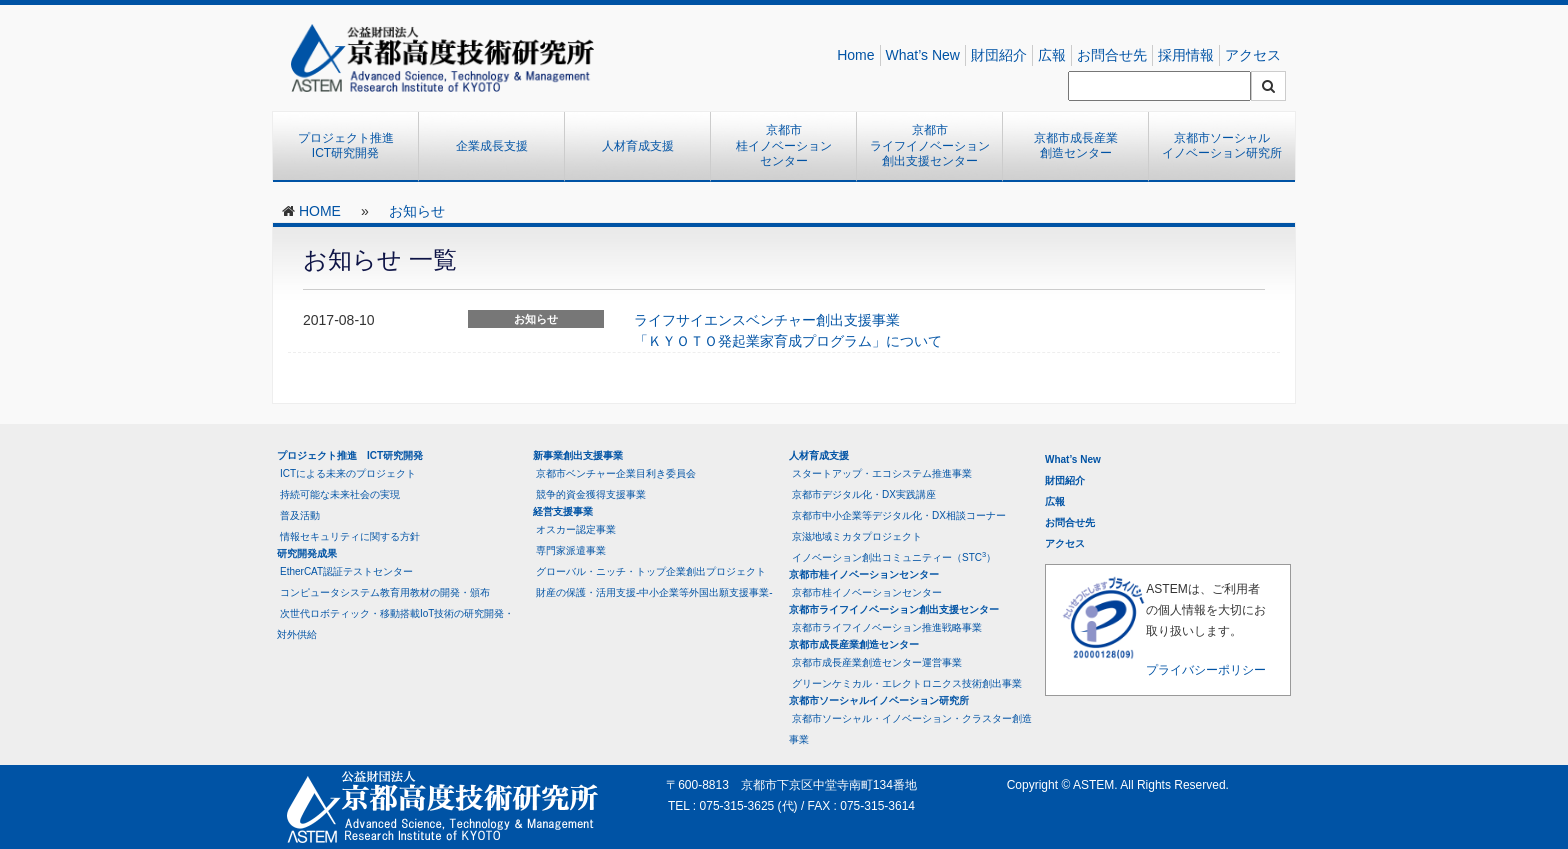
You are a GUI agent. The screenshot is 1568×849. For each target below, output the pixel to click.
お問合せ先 (1112, 55)
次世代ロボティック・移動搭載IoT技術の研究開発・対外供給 (395, 624)
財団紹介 (999, 55)
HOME (320, 211)
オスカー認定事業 (576, 529)
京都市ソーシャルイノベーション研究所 (1222, 146)
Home (855, 55)
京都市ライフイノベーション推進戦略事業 (887, 627)
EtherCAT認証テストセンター (346, 571)
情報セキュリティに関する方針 (350, 536)
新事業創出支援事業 (578, 455)
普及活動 (300, 515)
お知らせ (417, 211)
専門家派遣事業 (571, 550)
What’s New (923, 55)
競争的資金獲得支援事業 (591, 494)
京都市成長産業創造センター (1076, 146)
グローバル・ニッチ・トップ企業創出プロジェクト (651, 571)
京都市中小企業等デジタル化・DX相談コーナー (899, 515)
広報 (1052, 55)
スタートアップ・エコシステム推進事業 (882, 473)
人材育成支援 (638, 146)
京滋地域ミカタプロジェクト (857, 536)
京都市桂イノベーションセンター (784, 145)
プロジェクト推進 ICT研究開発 (352, 146)
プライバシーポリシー (1206, 670)
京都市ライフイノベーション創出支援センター (930, 145)
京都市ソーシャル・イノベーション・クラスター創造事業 (910, 729)
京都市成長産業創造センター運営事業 (877, 662)
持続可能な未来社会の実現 (340, 494)
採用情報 (1186, 55)
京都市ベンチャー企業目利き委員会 (616, 473)
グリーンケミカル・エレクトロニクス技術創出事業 (907, 683)
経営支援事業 (563, 511)
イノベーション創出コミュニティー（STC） (894, 556)
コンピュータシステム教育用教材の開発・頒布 (385, 592)
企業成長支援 (492, 146)
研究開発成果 (307, 553)
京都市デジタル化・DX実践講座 (864, 494)
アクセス (1253, 55)
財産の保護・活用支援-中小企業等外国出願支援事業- (654, 592)
